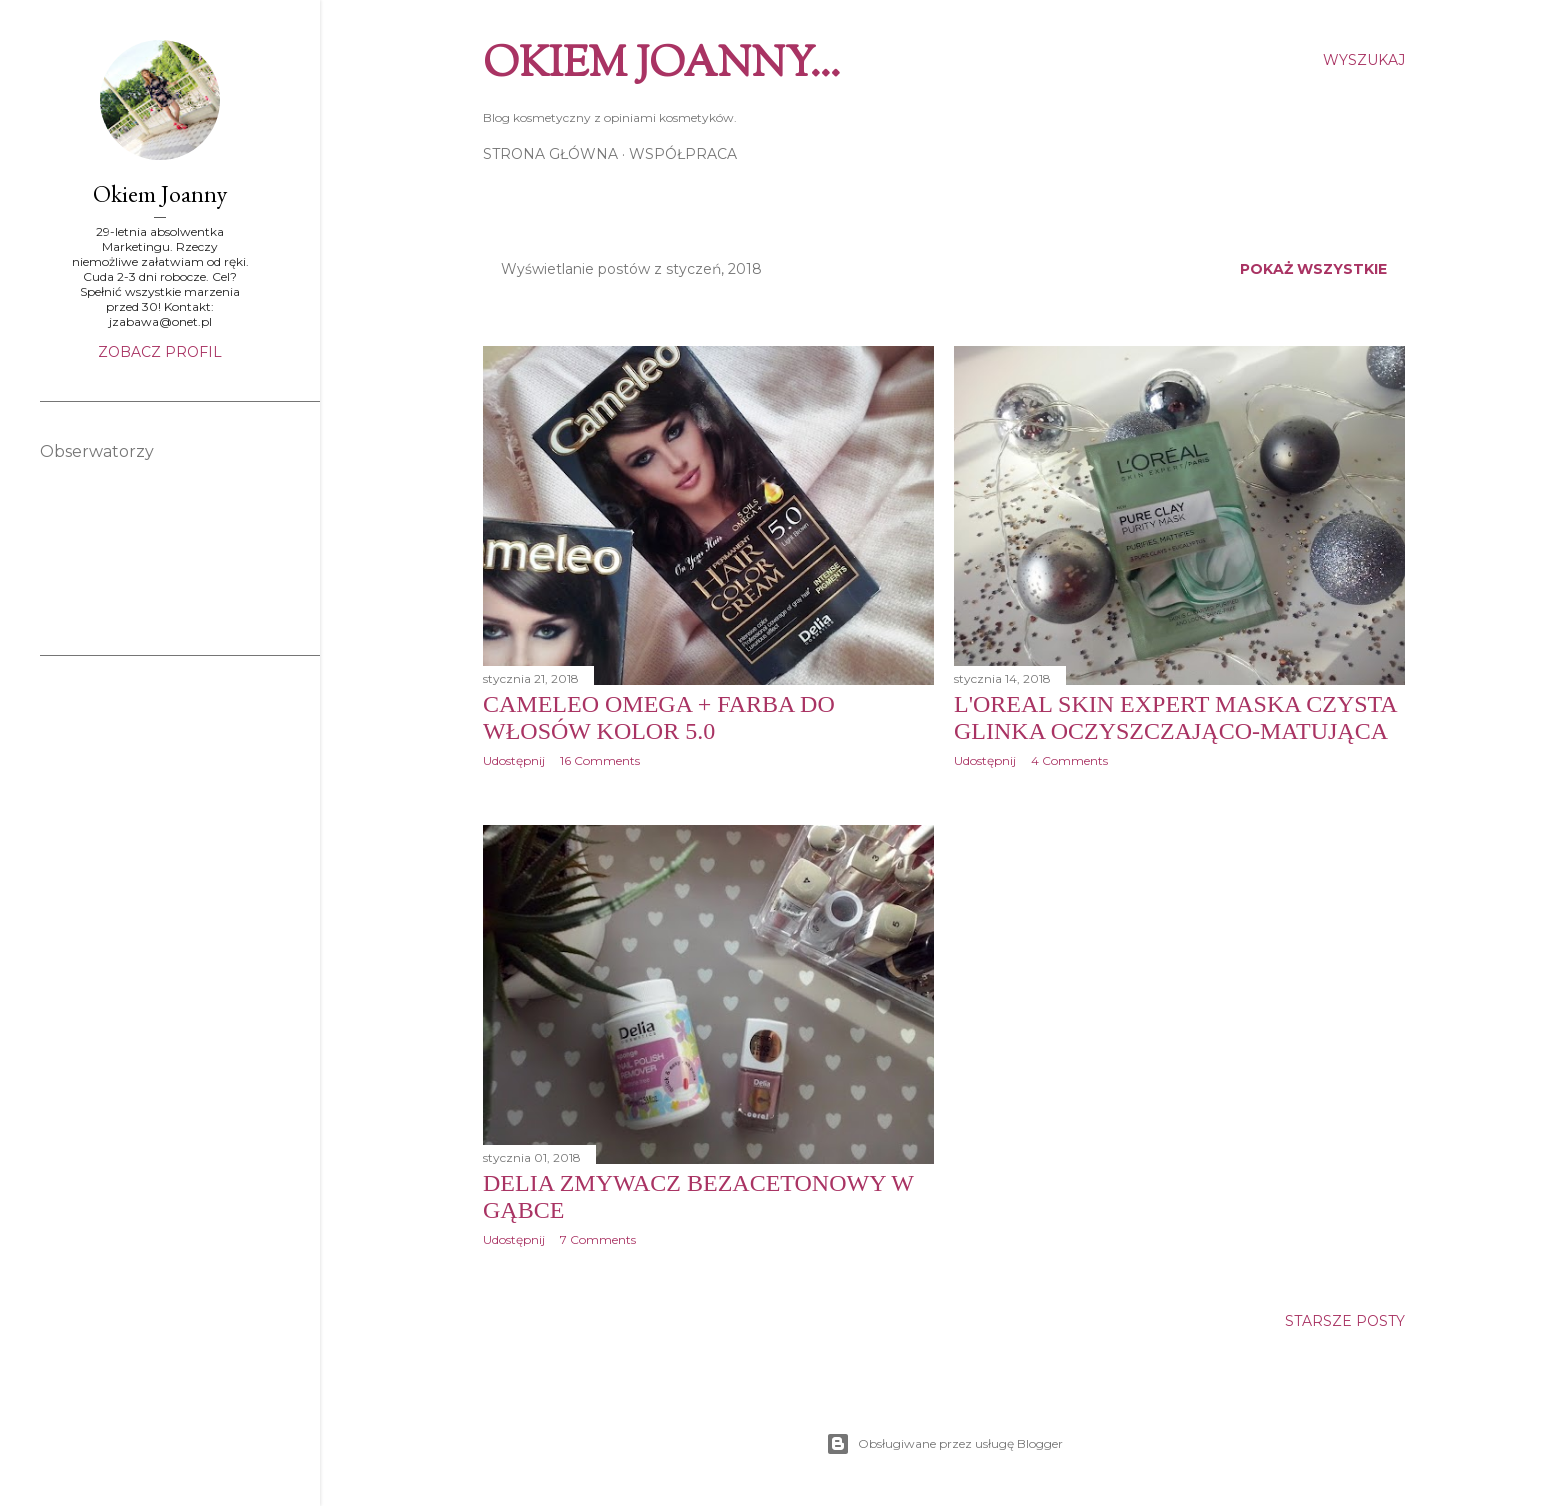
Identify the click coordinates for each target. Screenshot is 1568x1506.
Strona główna (550, 154)
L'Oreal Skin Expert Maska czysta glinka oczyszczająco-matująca (1175, 717)
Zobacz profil (160, 352)
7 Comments (598, 1239)
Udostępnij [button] (514, 760)
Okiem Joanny (160, 193)
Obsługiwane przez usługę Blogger (944, 1444)
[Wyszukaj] (1364, 60)
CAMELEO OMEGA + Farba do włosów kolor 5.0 (659, 717)
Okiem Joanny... (661, 66)
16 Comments (600, 760)
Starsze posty (1345, 1321)
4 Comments (1069, 760)
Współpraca (683, 154)
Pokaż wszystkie (1313, 269)
